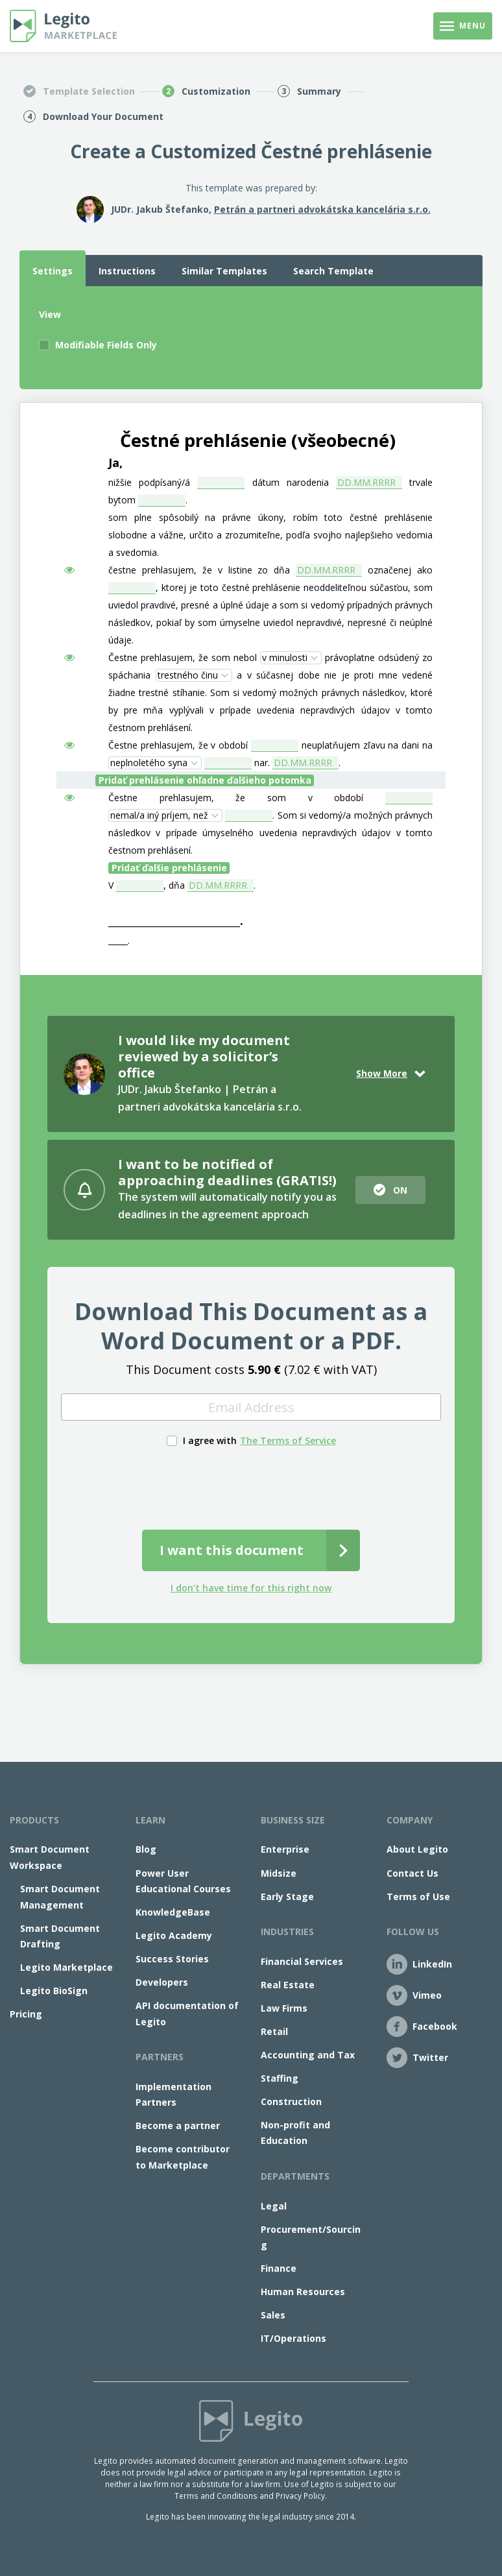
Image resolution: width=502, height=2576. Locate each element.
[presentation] (251, 1486)
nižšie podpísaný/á (149, 482)
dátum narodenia (290, 482)
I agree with (210, 1440)
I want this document (232, 1550)
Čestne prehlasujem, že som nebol (182, 657)
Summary (319, 91)
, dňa (174, 885)
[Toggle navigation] (462, 26)
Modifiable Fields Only (106, 345)
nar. (262, 762)
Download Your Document (103, 116)
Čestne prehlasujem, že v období (178, 745)
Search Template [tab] (333, 271)
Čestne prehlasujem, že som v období (235, 797)
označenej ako (400, 570)
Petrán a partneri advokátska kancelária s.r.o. (322, 209)
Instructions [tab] (127, 271)
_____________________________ (174, 920)
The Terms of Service (288, 1440)
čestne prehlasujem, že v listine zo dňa (199, 570)
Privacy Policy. (301, 2495)
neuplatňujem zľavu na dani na (367, 745)
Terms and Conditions (215, 2495)
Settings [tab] (52, 271)
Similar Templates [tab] (224, 271)
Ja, (115, 462)
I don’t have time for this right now (251, 1588)
